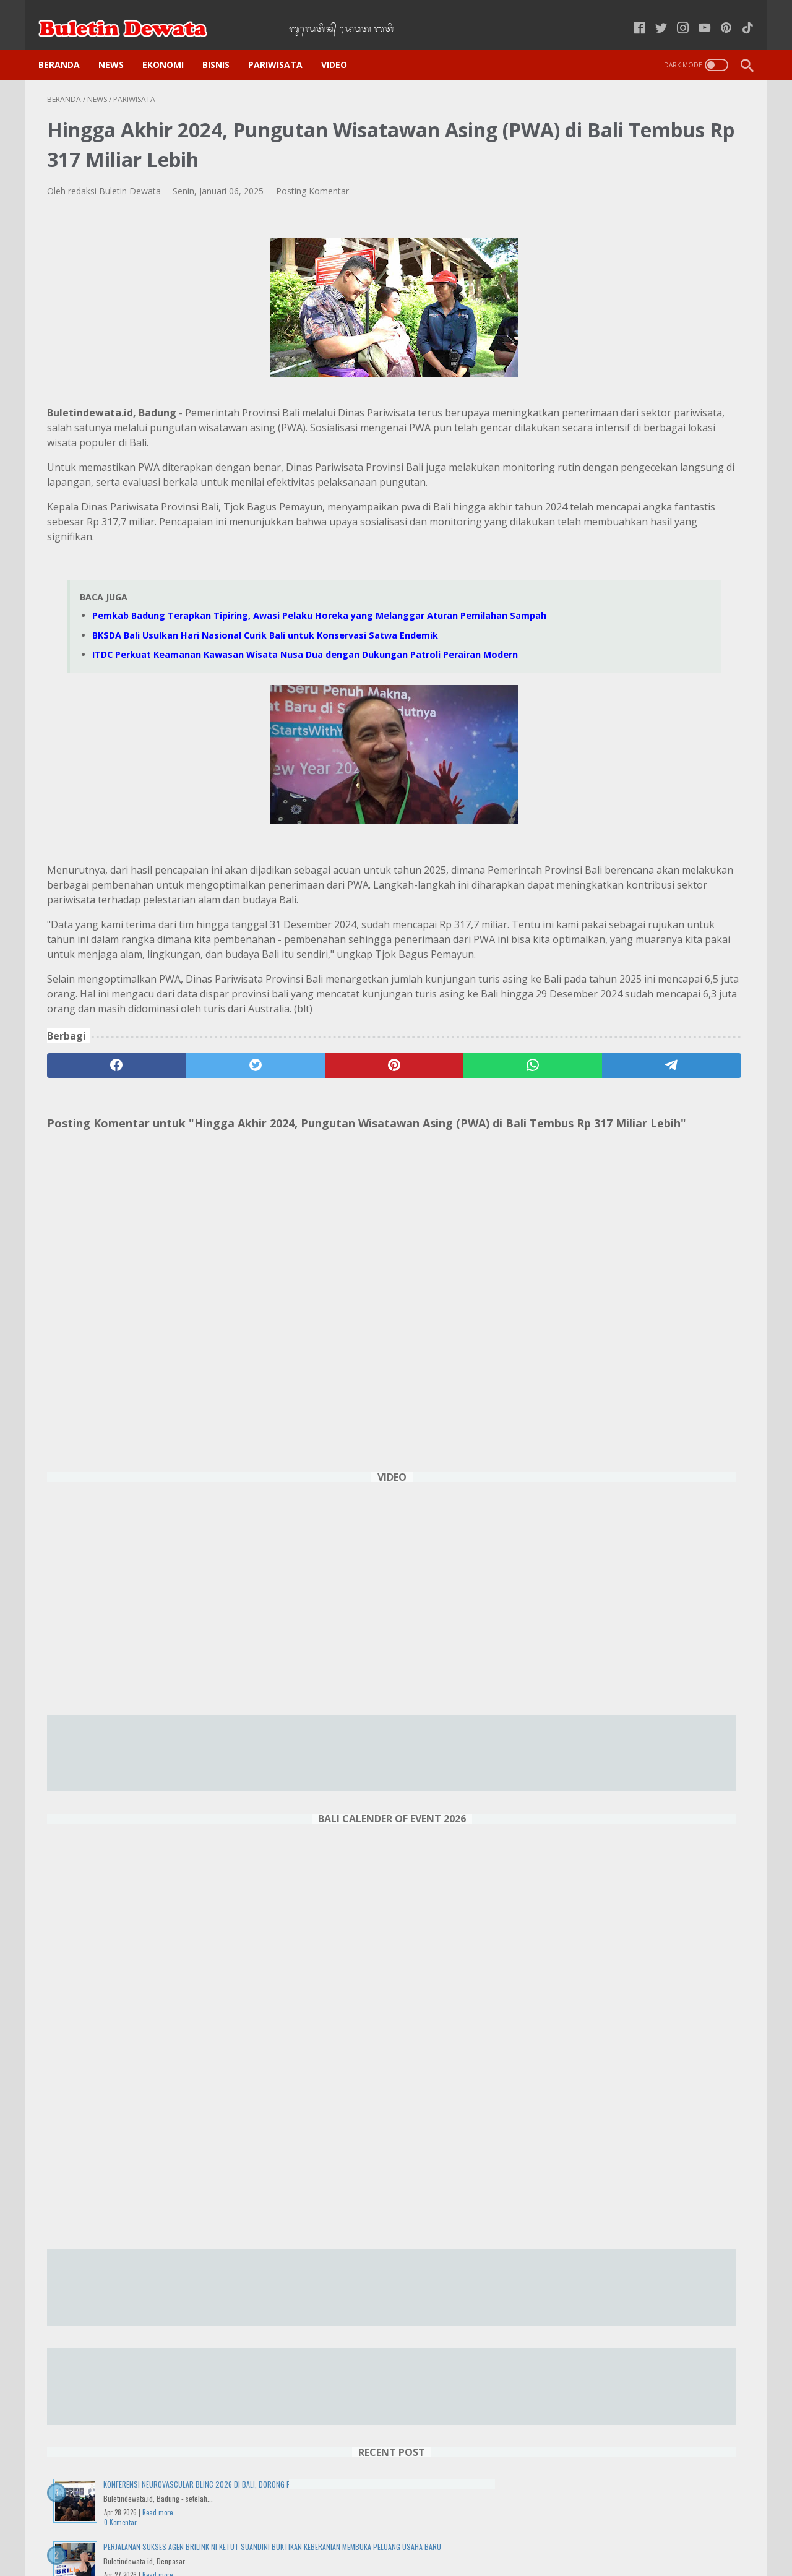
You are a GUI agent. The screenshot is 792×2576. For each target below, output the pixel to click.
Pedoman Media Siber (467, 2532)
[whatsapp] (374, 1154)
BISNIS (224, 44)
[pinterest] (280, 1154)
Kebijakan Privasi (283, 2532)
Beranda (67, 44)
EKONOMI (171, 44)
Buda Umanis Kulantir (652, 2343)
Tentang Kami (554, 2532)
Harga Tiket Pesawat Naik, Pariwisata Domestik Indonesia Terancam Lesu (646, 2076)
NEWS (119, 44)
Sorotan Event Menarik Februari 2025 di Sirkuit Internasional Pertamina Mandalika (647, 1897)
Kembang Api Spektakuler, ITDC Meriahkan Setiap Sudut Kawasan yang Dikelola (652, 1675)
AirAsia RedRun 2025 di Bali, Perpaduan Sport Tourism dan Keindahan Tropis (643, 1987)
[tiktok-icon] (739, 15)
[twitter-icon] (652, 15)
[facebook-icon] (631, 15)
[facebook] (93, 1154)
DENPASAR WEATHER (652, 2422)
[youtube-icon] (696, 15)
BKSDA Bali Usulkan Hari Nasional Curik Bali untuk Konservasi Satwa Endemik (265, 666)
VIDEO (343, 44)
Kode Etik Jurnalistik (370, 2532)
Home (222, 2532)
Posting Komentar (312, 178)
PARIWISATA (284, 44)
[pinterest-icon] (717, 15)
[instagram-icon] (674, 15)
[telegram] (468, 1154)
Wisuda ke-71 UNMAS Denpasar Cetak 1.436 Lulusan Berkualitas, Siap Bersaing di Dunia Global (649, 1407)
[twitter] (187, 1154)
